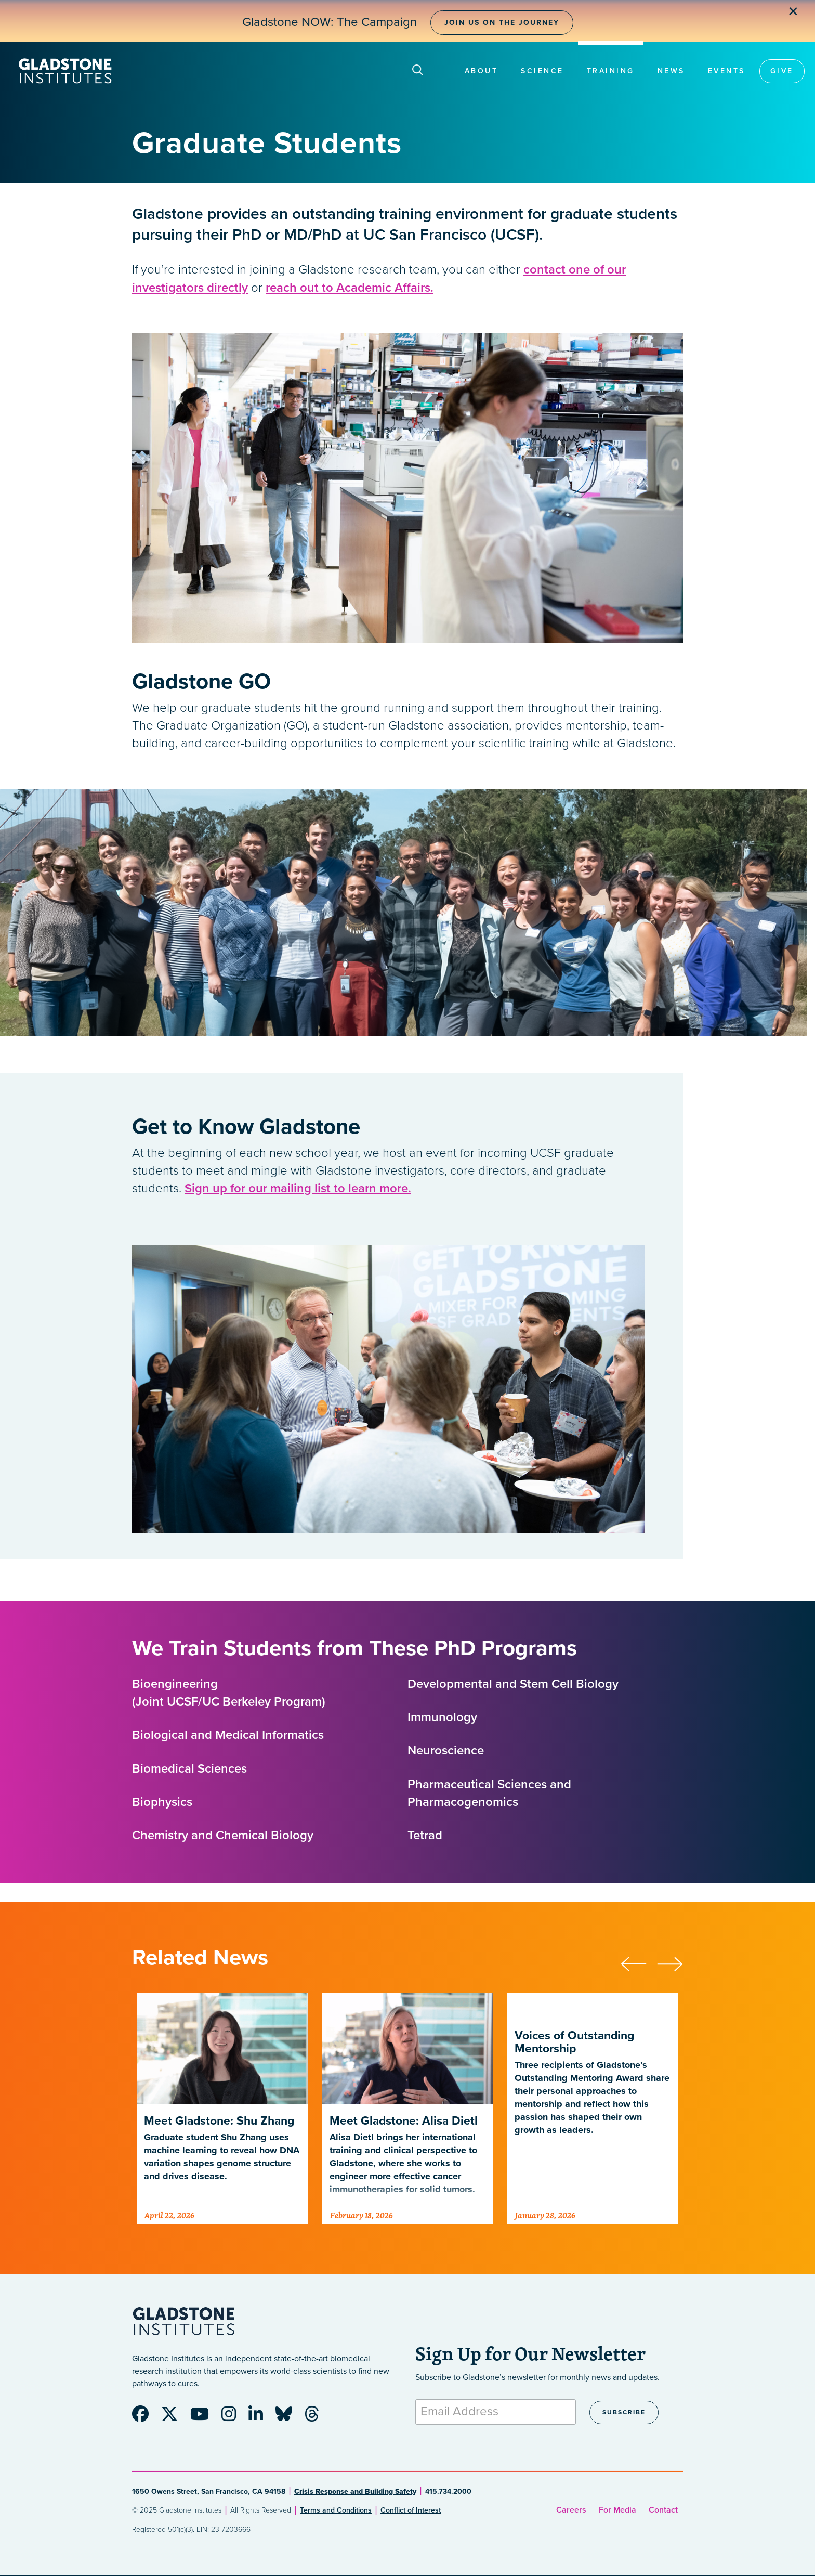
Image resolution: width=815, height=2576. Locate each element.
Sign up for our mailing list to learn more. (298, 1188)
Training (611, 71)
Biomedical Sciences (189, 1768)
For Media (617, 2510)
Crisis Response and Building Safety (355, 2491)
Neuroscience (445, 1750)
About (481, 71)
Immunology (442, 1717)
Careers (571, 2510)
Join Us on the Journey (501, 22)
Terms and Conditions (336, 2510)
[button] (639, 1962)
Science (542, 71)
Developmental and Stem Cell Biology (513, 1684)
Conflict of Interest (410, 2510)
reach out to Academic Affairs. (349, 287)
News (671, 71)
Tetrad (424, 1835)
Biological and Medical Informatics (228, 1734)
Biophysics (162, 1802)
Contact (663, 2510)
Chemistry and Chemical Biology (222, 1835)
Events (726, 71)
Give (782, 71)
